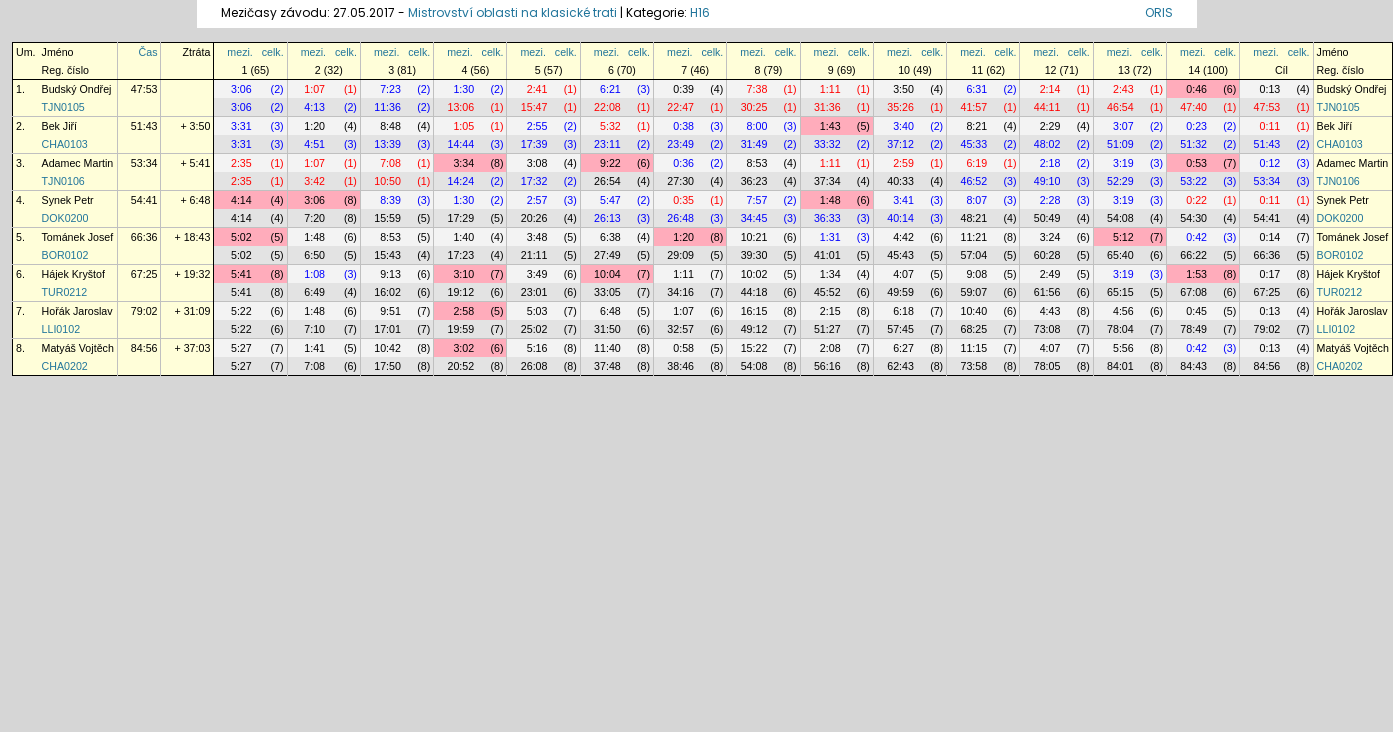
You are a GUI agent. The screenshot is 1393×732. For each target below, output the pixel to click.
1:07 (314, 89)
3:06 (241, 89)
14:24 (461, 181)
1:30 (463, 89)
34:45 (754, 218)
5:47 (610, 200)
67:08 (1193, 292)
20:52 (461, 366)
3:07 (1123, 126)
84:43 (1193, 366)
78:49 (1193, 329)
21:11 (534, 255)
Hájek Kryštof (73, 274)
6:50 (314, 255)
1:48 (830, 200)
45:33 (973, 144)
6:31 (976, 89)
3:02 (463, 348)
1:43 (830, 126)
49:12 (754, 329)
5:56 (1123, 348)
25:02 (534, 329)
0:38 (683, 126)
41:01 (827, 255)
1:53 (1196, 274)
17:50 (387, 366)
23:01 (534, 292)
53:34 (144, 163)
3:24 (1050, 237)
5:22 (241, 311)
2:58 (463, 311)
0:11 (1270, 126)
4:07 (903, 274)
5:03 (537, 311)
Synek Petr (68, 200)
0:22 (1196, 200)
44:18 (754, 292)
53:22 (1193, 181)
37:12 (900, 144)
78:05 (1047, 366)
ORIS (1159, 12)
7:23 (390, 89)
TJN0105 (63, 107)
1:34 (830, 274)
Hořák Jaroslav (77, 311)
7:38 (757, 89)
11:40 (607, 348)
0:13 (1270, 89)
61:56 (1047, 292)
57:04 (973, 255)
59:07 (973, 292)
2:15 (830, 311)
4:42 (903, 237)
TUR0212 (65, 292)
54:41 (144, 200)
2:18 (1050, 163)
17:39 (534, 144)
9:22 (610, 163)
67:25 (144, 274)
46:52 (973, 181)
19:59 (461, 329)
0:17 (1270, 274)
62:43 (900, 366)
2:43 (1123, 89)
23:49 (680, 144)
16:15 (754, 311)
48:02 (1047, 144)
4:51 (314, 144)
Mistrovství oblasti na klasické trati (512, 12)
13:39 (387, 144)
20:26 (534, 218)
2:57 (537, 200)
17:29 (461, 218)
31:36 (827, 107)
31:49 (754, 144)
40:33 (900, 181)
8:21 (976, 126)
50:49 (1047, 218)
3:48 (537, 237)
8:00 (757, 126)
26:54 (607, 181)
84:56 (144, 348)
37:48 (607, 366)
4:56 (1123, 311)
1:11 (830, 89)
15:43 (387, 255)
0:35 (683, 200)
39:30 (754, 255)
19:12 (461, 292)
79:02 (144, 311)
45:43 (900, 255)
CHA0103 (65, 144)
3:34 (463, 163)
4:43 (1050, 311)
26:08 (534, 366)
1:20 (314, 126)
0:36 (683, 163)
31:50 (607, 329)
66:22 (1193, 255)
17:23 (461, 255)
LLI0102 (61, 329)
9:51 (390, 311)
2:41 (537, 89)
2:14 (1050, 89)
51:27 (827, 329)
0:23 (1196, 126)
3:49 (537, 274)
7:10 (314, 329)
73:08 (1047, 329)
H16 (700, 12)
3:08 (537, 163)
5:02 (241, 237)
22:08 (607, 107)
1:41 (314, 348)
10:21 (754, 237)
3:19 (1123, 163)
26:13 (607, 218)
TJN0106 (63, 181)
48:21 (973, 218)
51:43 (144, 126)
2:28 (1050, 200)
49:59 (900, 292)
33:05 (607, 292)
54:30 (1193, 218)
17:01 (387, 329)
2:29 (1050, 126)
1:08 (314, 274)
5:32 (610, 126)
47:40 (1193, 107)
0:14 (1270, 237)
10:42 (387, 348)
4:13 (314, 107)
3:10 (463, 274)
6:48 (610, 311)
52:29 (1120, 181)
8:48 (390, 126)
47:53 (144, 89)
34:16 (680, 292)
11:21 (973, 237)
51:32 (1193, 144)
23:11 (607, 144)
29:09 (680, 255)
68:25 (973, 329)
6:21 (610, 89)
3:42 (314, 181)
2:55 (537, 126)
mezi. (239, 52)
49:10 (1047, 181)
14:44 (461, 144)
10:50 (387, 181)
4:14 (241, 200)
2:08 (830, 348)
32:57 (680, 329)
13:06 (461, 107)
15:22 (754, 348)
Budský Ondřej (77, 89)
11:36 (387, 107)
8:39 (390, 200)
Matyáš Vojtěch (78, 348)
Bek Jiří (60, 126)
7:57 (757, 200)
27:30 (680, 181)
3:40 (903, 126)
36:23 (754, 181)
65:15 (1120, 292)
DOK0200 (65, 218)
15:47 (534, 107)
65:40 (1120, 255)
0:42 (1196, 237)
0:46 (1196, 89)
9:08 (976, 274)
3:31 (241, 126)
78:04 (1120, 329)
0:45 (1196, 311)
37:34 (827, 181)
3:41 (903, 200)
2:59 (903, 163)
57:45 (900, 329)
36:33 (827, 218)
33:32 (827, 144)
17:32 (534, 181)
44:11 (1047, 107)
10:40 (973, 311)
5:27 (241, 348)
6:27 (903, 348)
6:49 (314, 292)
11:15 (973, 348)
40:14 (900, 218)
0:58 (683, 348)
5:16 (537, 348)
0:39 (683, 89)
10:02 (754, 274)
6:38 (610, 237)
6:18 (903, 311)
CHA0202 (65, 366)
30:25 (754, 107)
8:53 (757, 163)
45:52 (827, 292)
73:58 (973, 366)
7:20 (314, 218)
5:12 (1123, 237)
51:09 (1120, 144)
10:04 (607, 274)
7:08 (390, 163)
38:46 (680, 366)
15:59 (387, 218)
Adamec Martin (78, 163)
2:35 (241, 163)
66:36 (144, 237)
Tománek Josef (78, 237)
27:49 (607, 255)
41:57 (973, 107)
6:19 (976, 163)
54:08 (1120, 218)
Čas (148, 52)
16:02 (387, 292)
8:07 (976, 200)
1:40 (463, 237)
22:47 (680, 107)
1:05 (463, 126)
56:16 (827, 366)
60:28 (1047, 255)
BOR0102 (65, 255)
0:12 (1270, 163)
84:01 (1120, 366)
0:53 (1196, 163)
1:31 (830, 237)
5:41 (241, 274)
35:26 (900, 107)
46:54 (1120, 107)
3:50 (903, 89)
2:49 (1050, 274)
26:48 (680, 218)
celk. (273, 52)
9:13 (390, 274)
